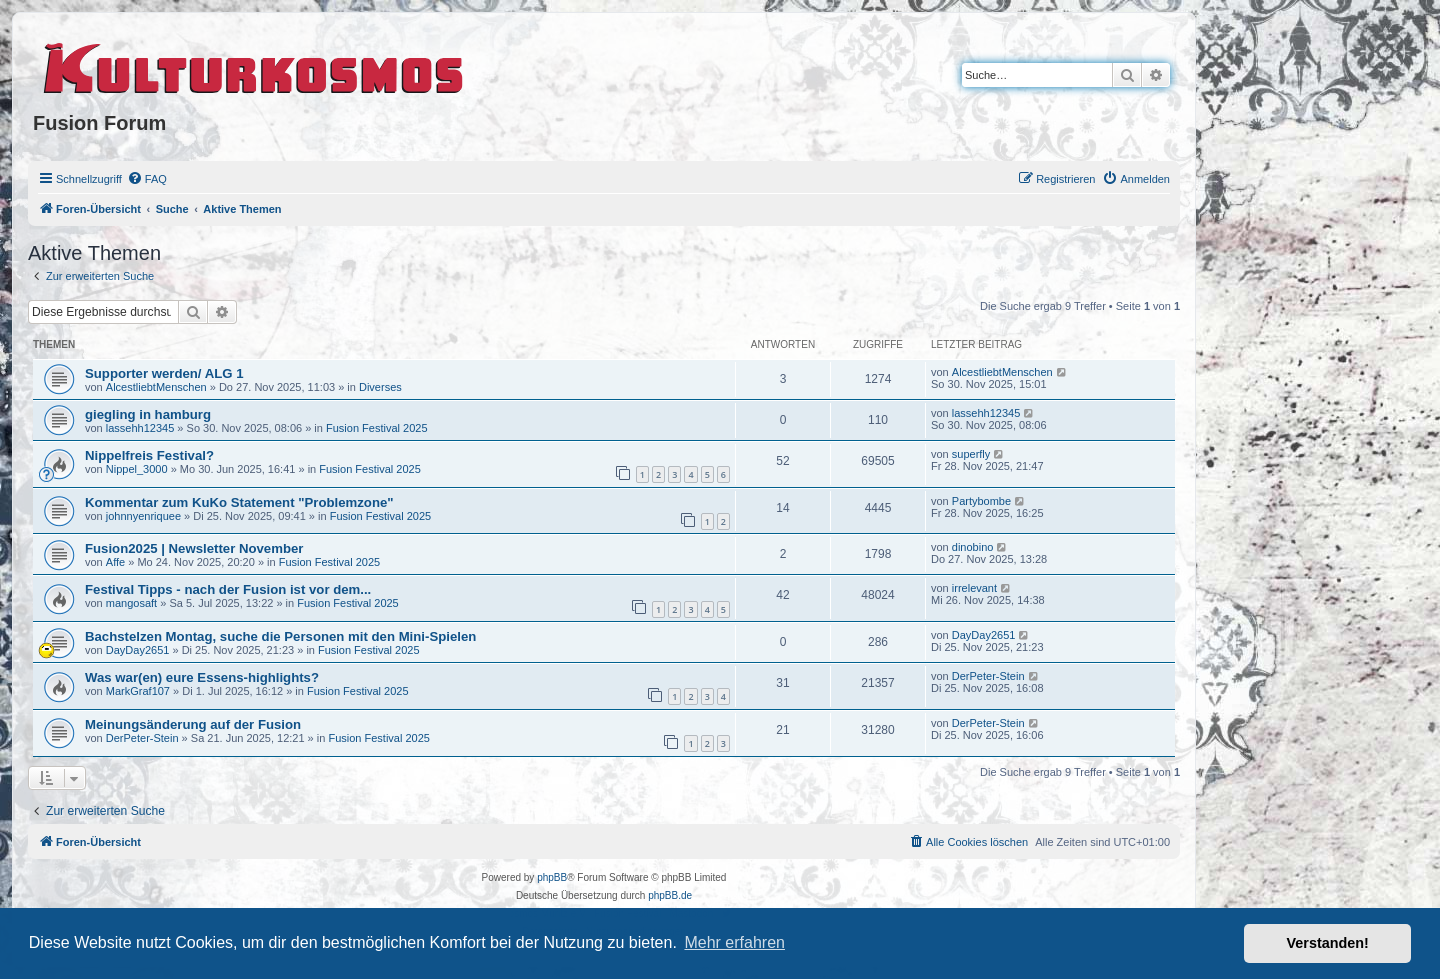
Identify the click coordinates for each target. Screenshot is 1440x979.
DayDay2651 (138, 650)
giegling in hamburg (148, 414)
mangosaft (131, 603)
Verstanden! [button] (1328, 943)
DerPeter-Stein (988, 676)
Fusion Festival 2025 (377, 428)
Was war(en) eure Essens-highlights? (202, 677)
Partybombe (981, 501)
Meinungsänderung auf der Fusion (193, 724)
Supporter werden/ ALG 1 (164, 373)
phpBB (552, 877)
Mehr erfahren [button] (734, 942)
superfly (971, 454)
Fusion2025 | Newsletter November (194, 548)
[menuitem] (147, 179)
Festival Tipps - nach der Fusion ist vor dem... (228, 589)
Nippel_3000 (137, 469)
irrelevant (974, 588)
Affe (115, 562)
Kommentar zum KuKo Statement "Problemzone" (239, 502)
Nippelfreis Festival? (149, 455)
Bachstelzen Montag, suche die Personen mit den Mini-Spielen (280, 636)
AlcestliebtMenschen (156, 387)
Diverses (380, 387)
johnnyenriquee (143, 516)
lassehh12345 (140, 428)
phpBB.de (670, 895)
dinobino (973, 547)
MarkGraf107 (138, 691)
